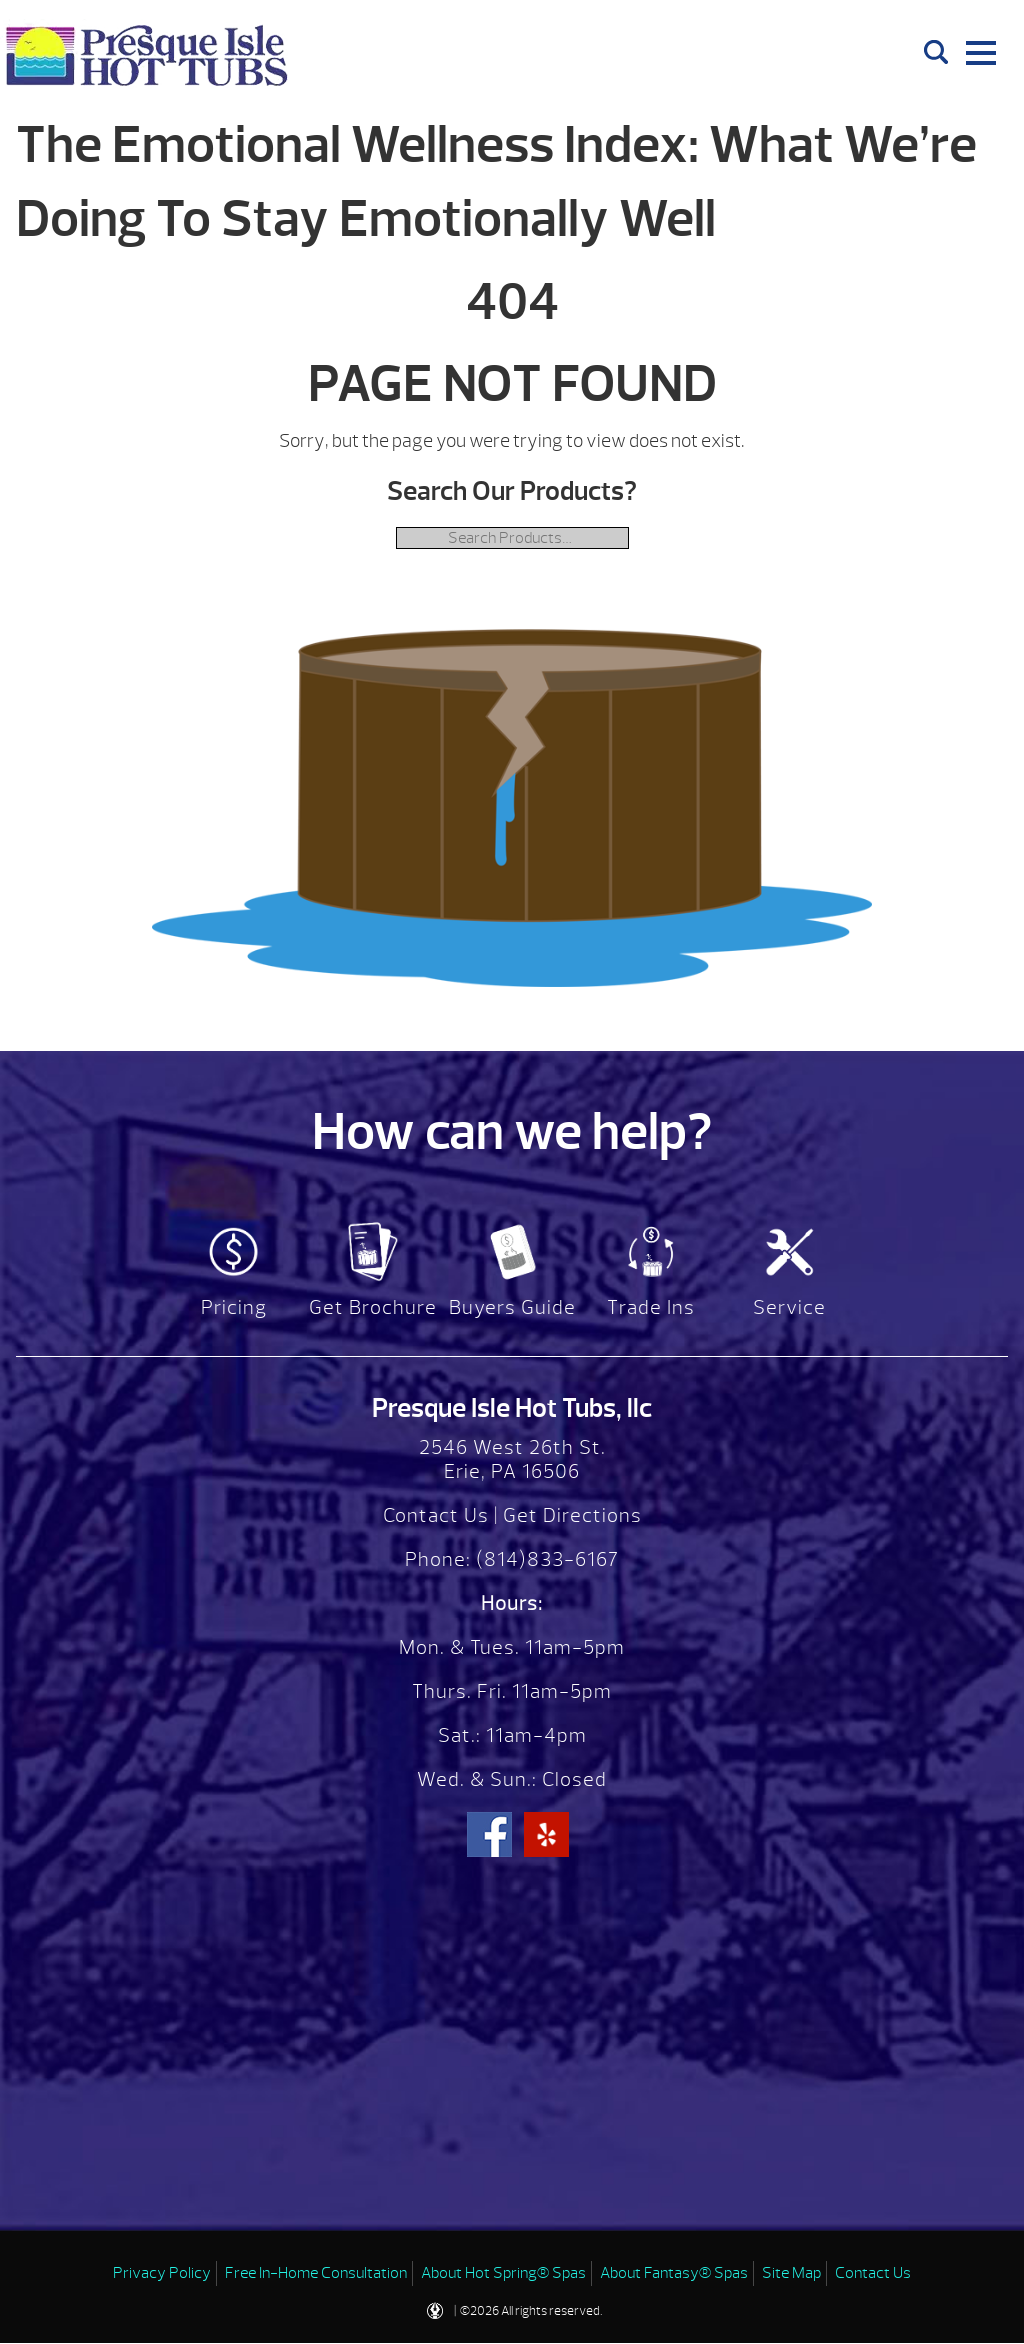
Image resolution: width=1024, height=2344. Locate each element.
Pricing (234, 1307)
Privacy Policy (162, 2273)
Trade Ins (651, 1307)
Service (789, 1307)
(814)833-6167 (545, 1559)
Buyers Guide (512, 1307)
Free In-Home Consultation (316, 2273)
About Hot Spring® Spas (503, 2273)
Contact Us (436, 1515)
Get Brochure (373, 1307)
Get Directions (572, 1515)
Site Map (791, 2273)
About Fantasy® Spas (674, 2273)
